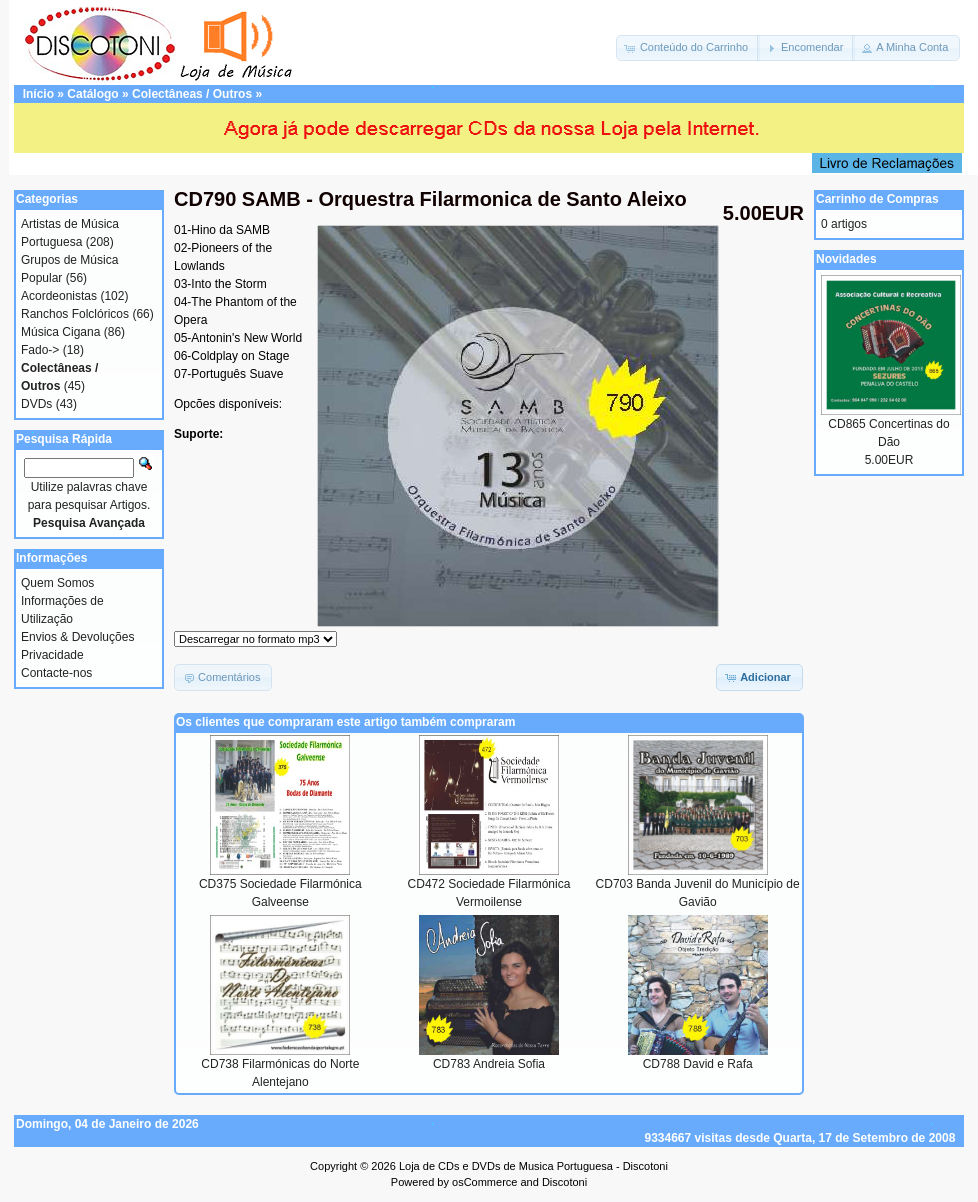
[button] (688, 48)
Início (38, 94)
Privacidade (52, 655)
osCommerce (484, 1182)
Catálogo (92, 94)
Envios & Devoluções (77, 637)
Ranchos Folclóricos (75, 314)
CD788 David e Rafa (698, 1064)
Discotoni (564, 1182)
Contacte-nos (56, 673)
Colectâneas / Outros (192, 94)
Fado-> (40, 350)
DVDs (36, 404)
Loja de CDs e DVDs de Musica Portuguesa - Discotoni (533, 1166)
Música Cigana (60, 332)
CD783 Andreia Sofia (489, 1064)
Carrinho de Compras (877, 199)
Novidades (846, 259)
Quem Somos (57, 583)
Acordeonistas (59, 296)
